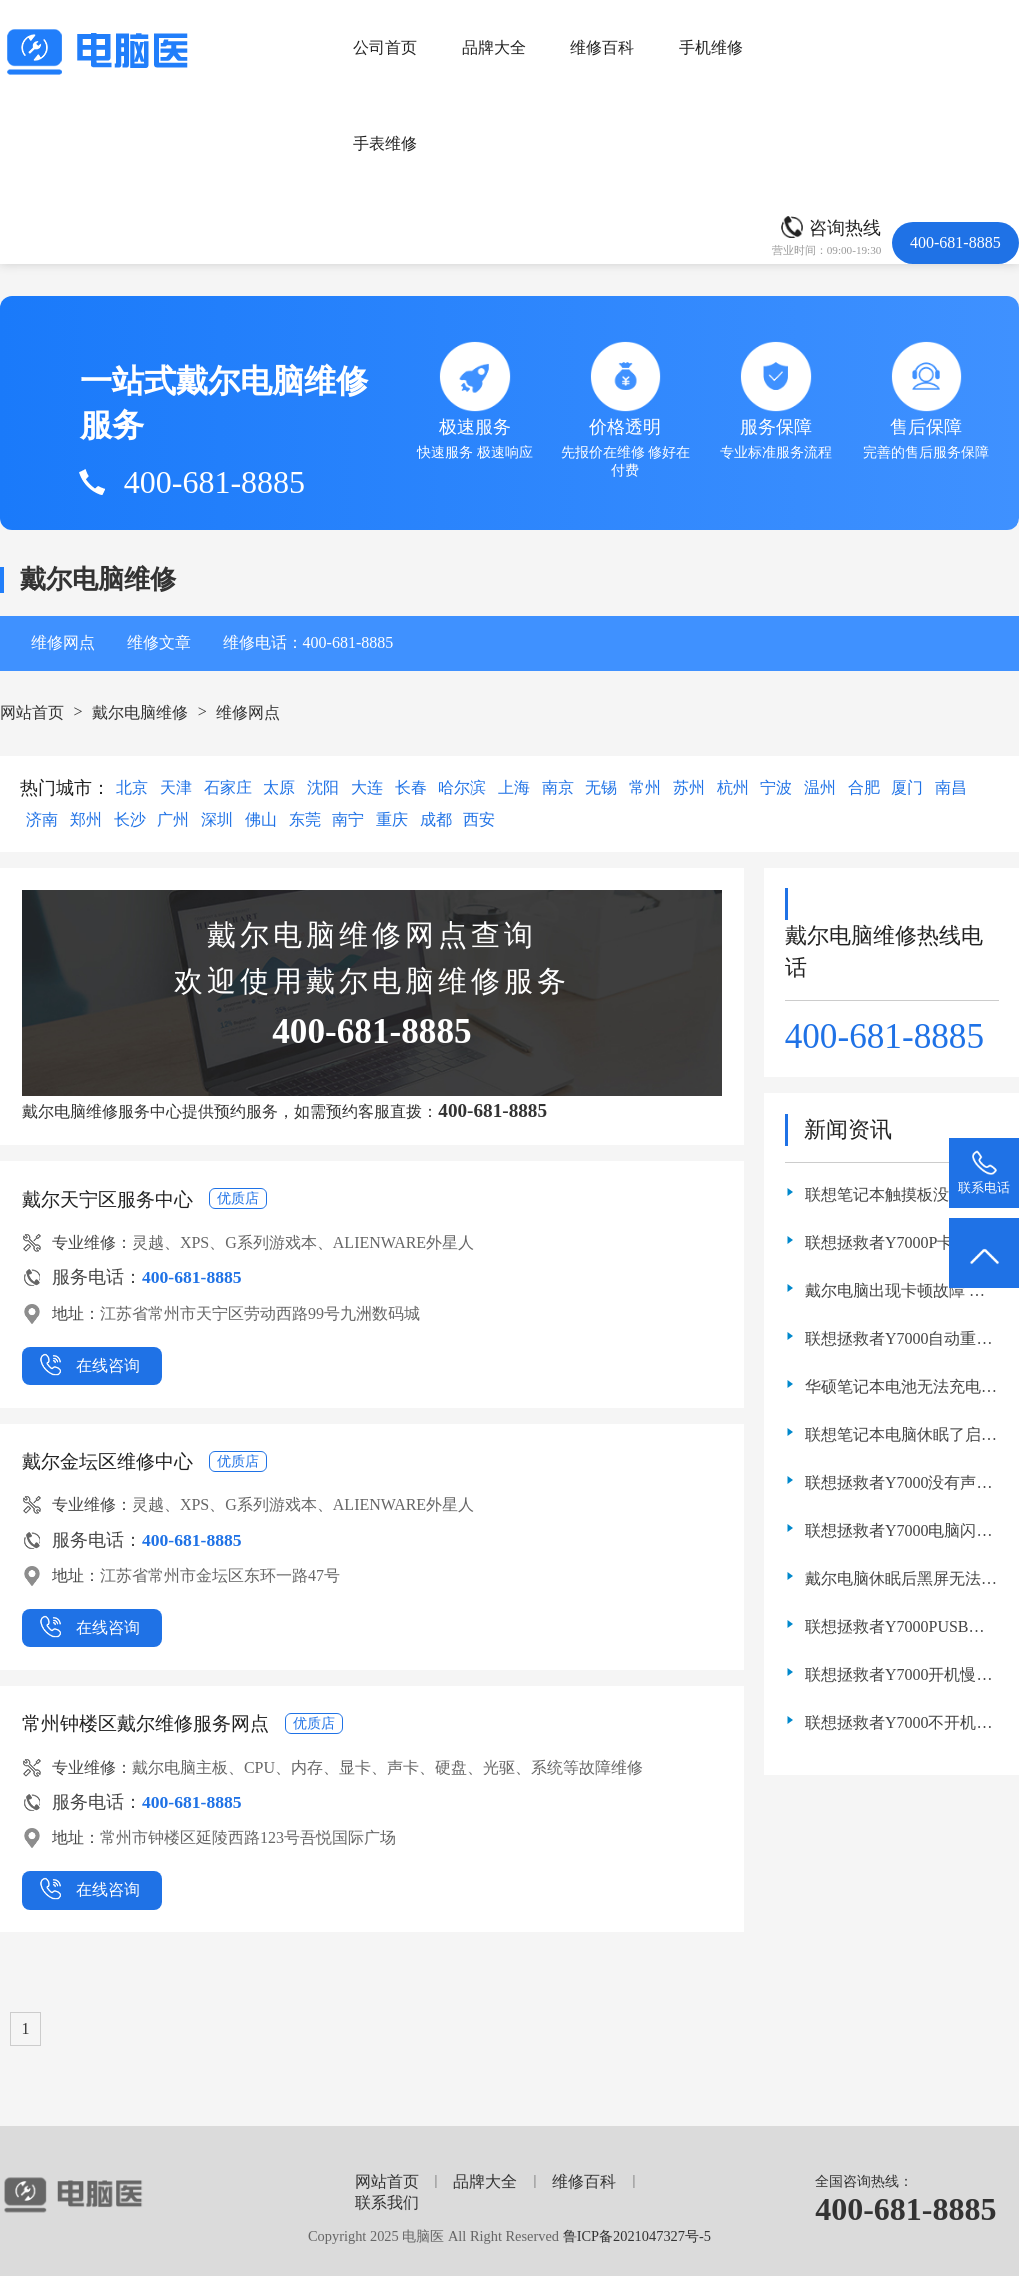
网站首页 (32, 712)
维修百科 (602, 47)
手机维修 (711, 47)
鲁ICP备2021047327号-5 (637, 2236)
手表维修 (385, 143)
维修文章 (159, 642)
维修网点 (63, 642)
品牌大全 (494, 47)
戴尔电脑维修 (140, 712)
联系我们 (387, 2202)
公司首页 (385, 47)
